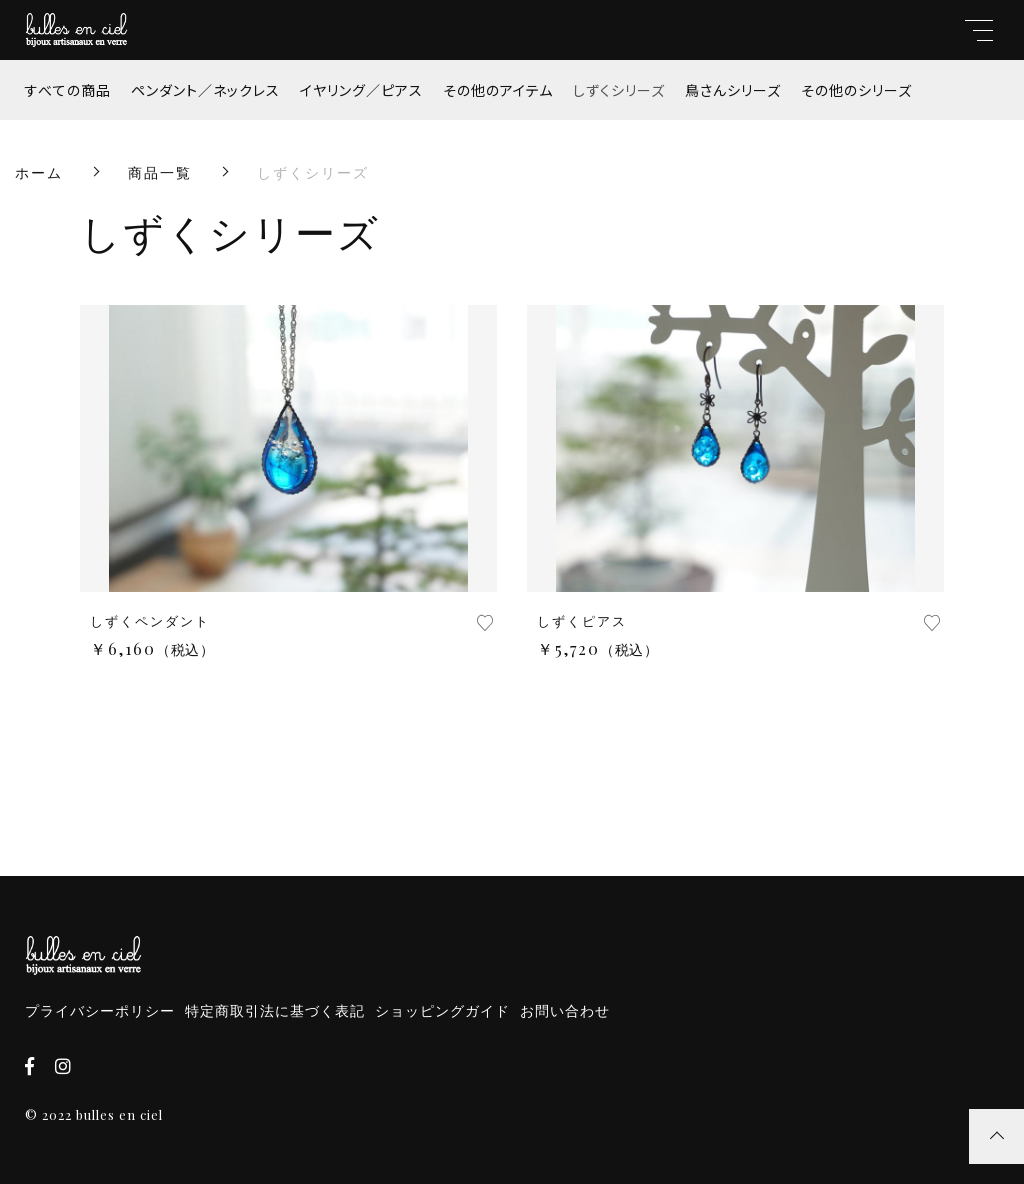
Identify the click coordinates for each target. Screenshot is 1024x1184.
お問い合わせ (565, 1011)
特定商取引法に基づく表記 (275, 1011)
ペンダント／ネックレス (205, 90)
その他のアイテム (498, 90)
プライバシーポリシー (100, 1011)
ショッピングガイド (442, 1011)
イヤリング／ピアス (361, 90)
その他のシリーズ (856, 90)
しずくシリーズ (619, 90)
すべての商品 (68, 90)
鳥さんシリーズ (733, 90)
